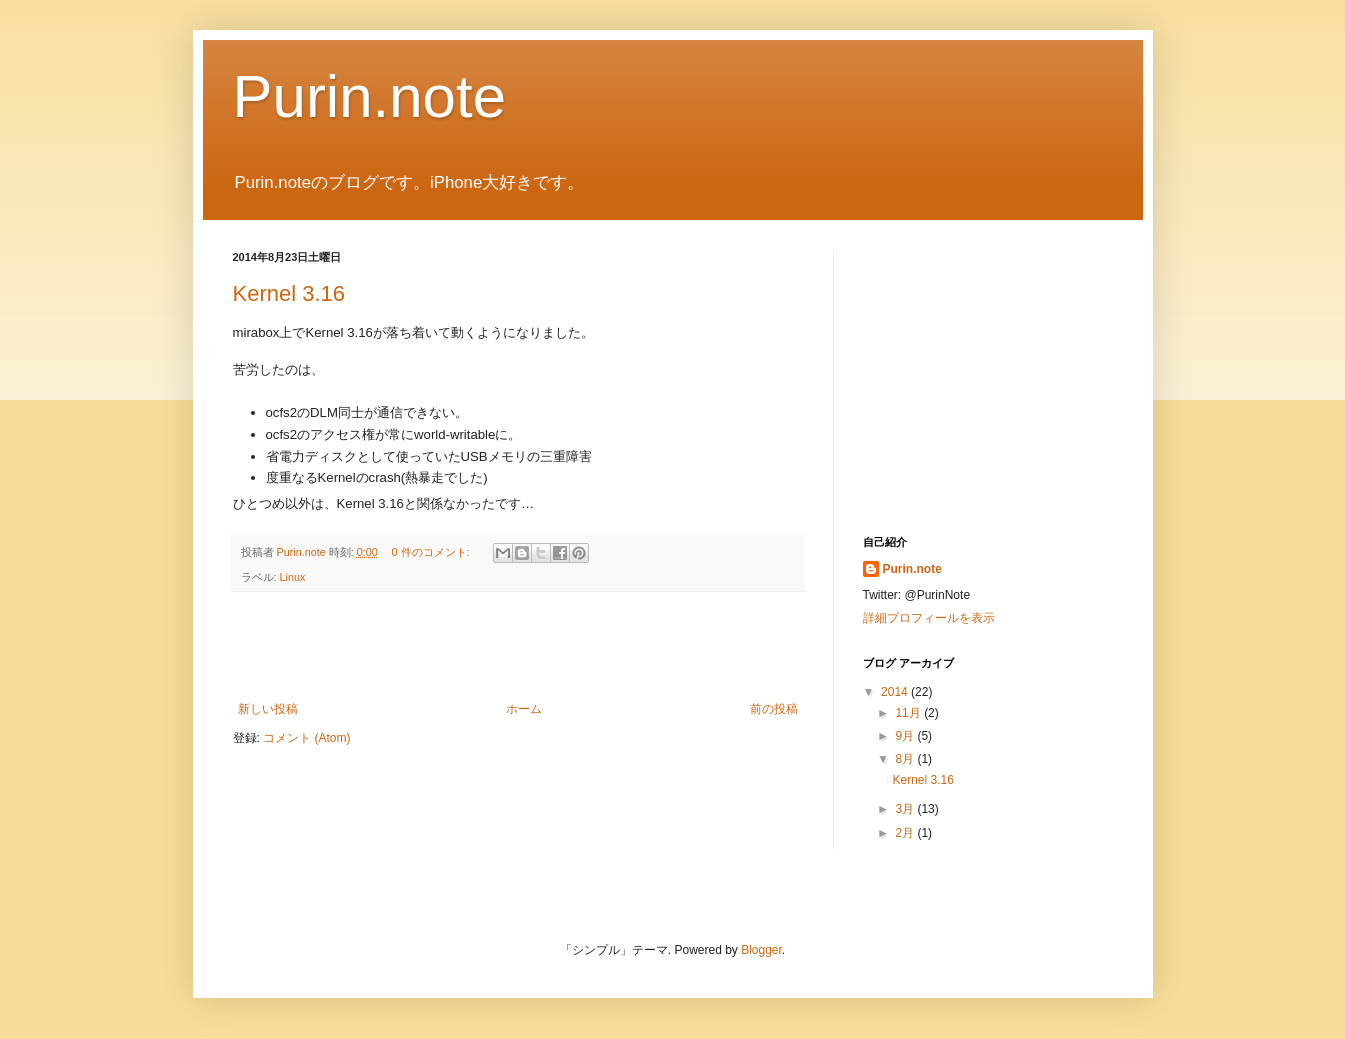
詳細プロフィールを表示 (929, 618)
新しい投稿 (268, 709)
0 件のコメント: (432, 552)
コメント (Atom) (306, 738)
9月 (906, 736)
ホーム (524, 709)
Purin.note (370, 96)
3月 (906, 809)
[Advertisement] (518, 647)
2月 (906, 833)
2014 (896, 692)
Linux (293, 577)
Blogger (761, 950)
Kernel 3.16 (289, 293)
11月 (909, 713)
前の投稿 (774, 709)
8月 (906, 759)
